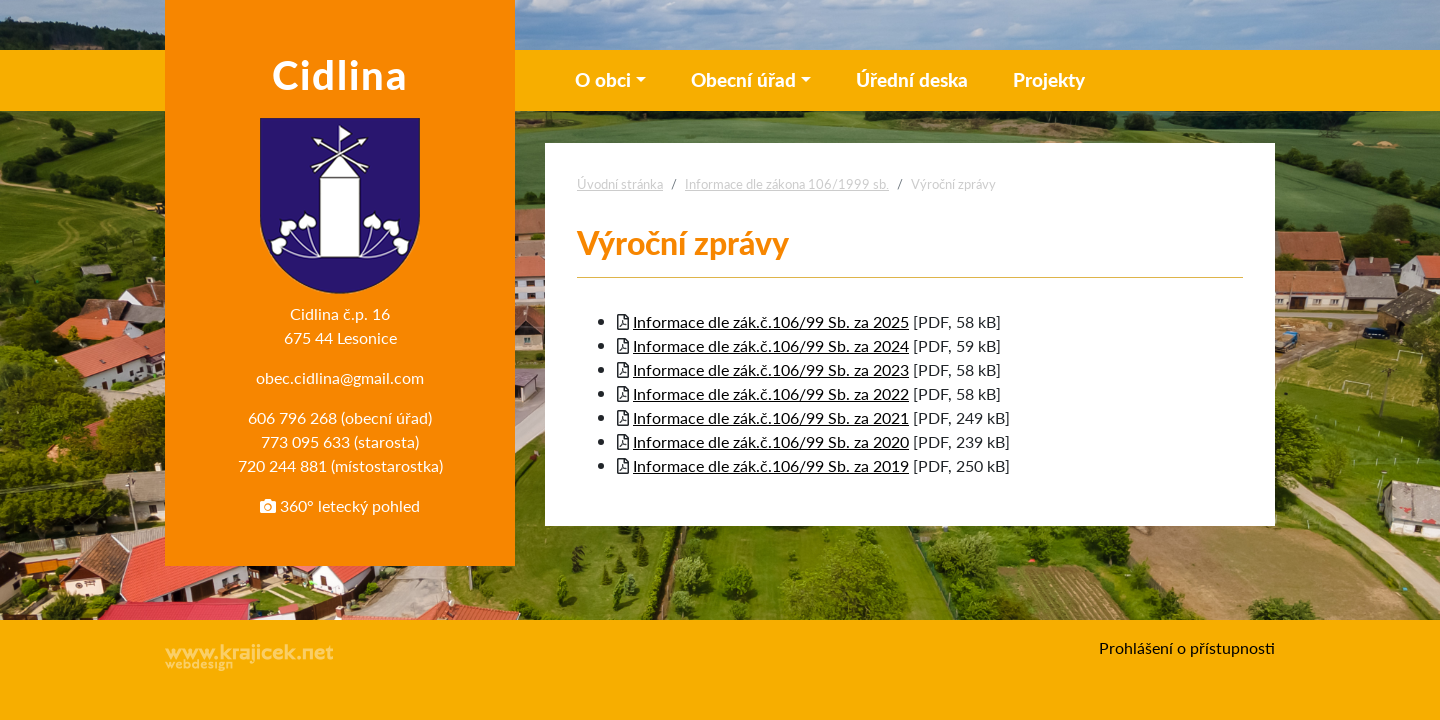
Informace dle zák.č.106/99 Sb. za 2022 (771, 393)
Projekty (1049, 79)
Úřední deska (912, 79)
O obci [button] (603, 79)
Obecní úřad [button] (743, 79)
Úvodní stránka (620, 184)
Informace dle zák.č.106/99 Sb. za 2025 (771, 321)
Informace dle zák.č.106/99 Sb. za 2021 (771, 417)
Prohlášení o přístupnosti (1187, 647)
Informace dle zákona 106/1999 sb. (787, 184)
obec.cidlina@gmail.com (340, 377)
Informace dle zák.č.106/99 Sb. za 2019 (771, 465)
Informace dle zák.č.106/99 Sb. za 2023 (771, 369)
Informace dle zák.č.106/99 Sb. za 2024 (771, 345)
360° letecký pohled (340, 505)
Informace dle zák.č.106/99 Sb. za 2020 (771, 441)
